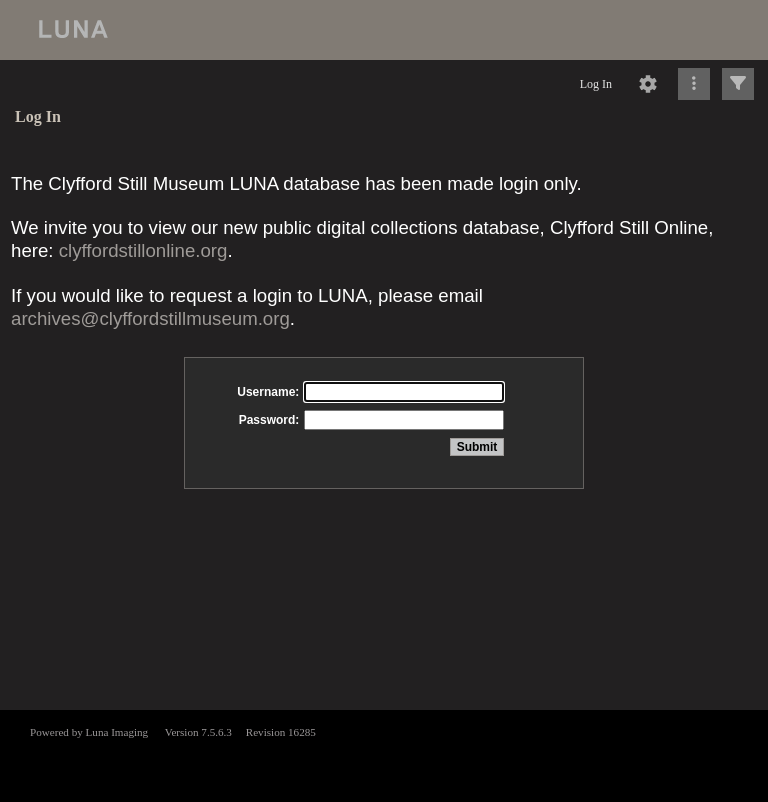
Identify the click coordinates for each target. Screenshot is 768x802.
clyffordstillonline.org (143, 250)
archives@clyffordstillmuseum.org (150, 318)
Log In (596, 84)
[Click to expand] (738, 84)
